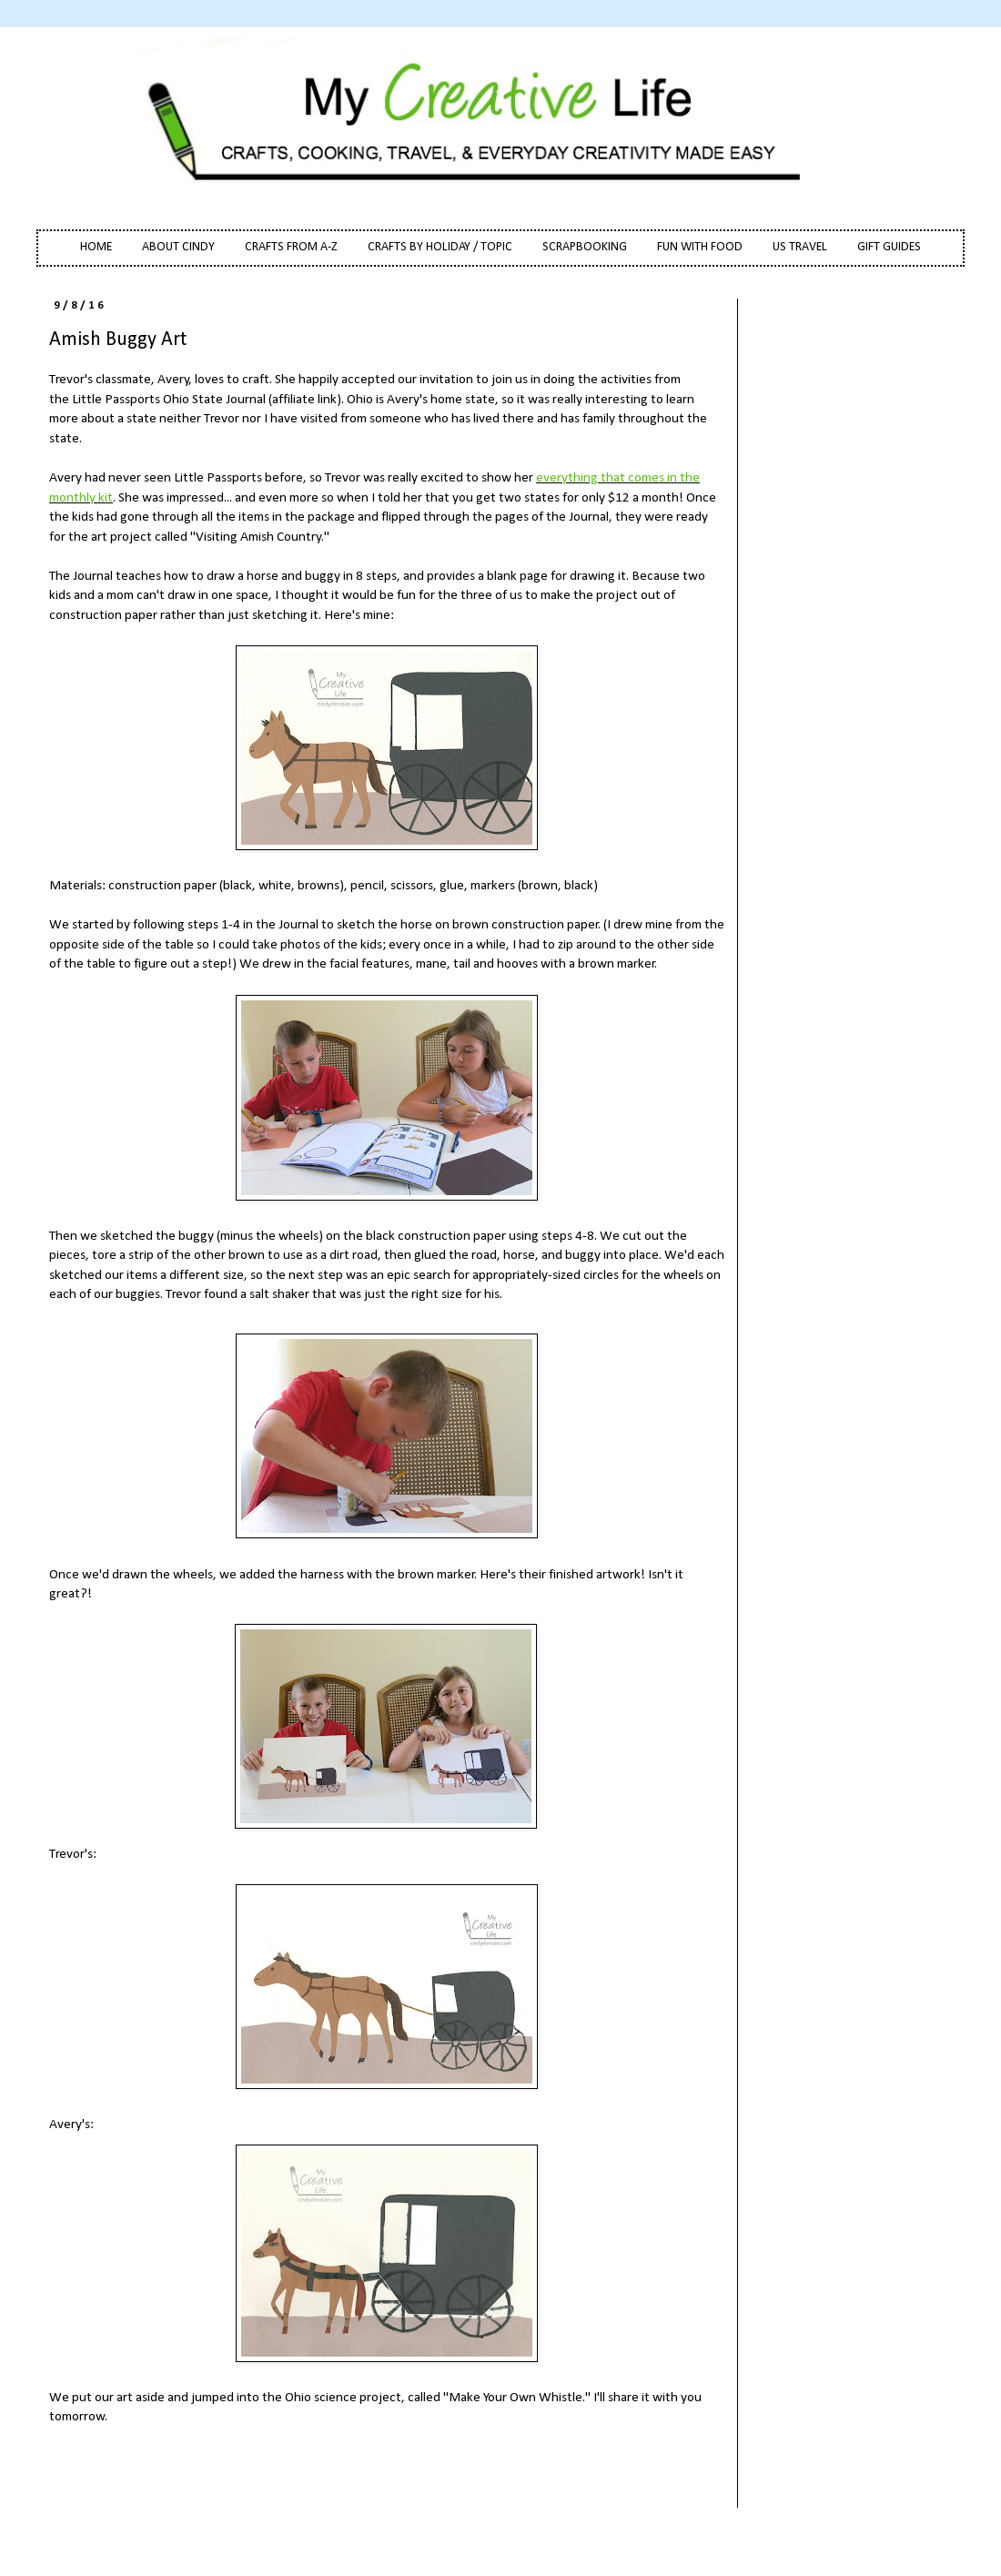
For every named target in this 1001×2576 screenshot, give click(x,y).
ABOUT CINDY (178, 247)
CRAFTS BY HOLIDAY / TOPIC (440, 247)
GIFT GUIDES (889, 247)
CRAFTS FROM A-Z (291, 247)
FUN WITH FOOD (700, 247)
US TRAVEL (800, 247)
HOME (96, 247)
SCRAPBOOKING (584, 247)
